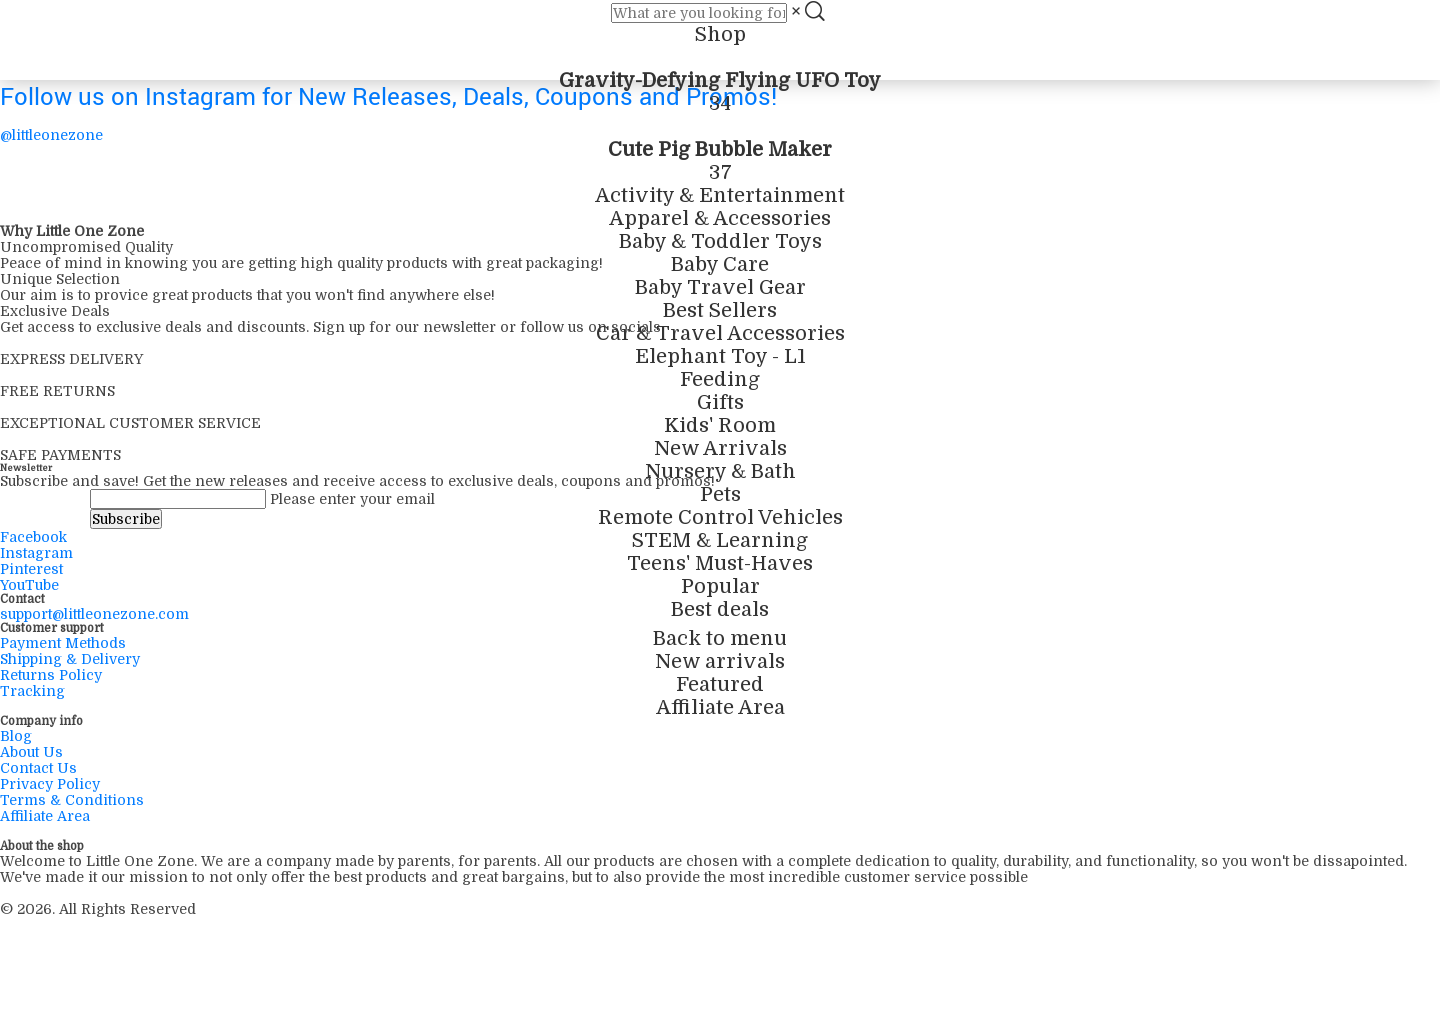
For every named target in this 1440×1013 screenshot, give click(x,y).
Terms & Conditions (72, 800)
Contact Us (38, 768)
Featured (720, 684)
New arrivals (720, 661)
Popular (720, 586)
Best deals (720, 609)
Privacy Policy (50, 784)
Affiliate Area (720, 707)
